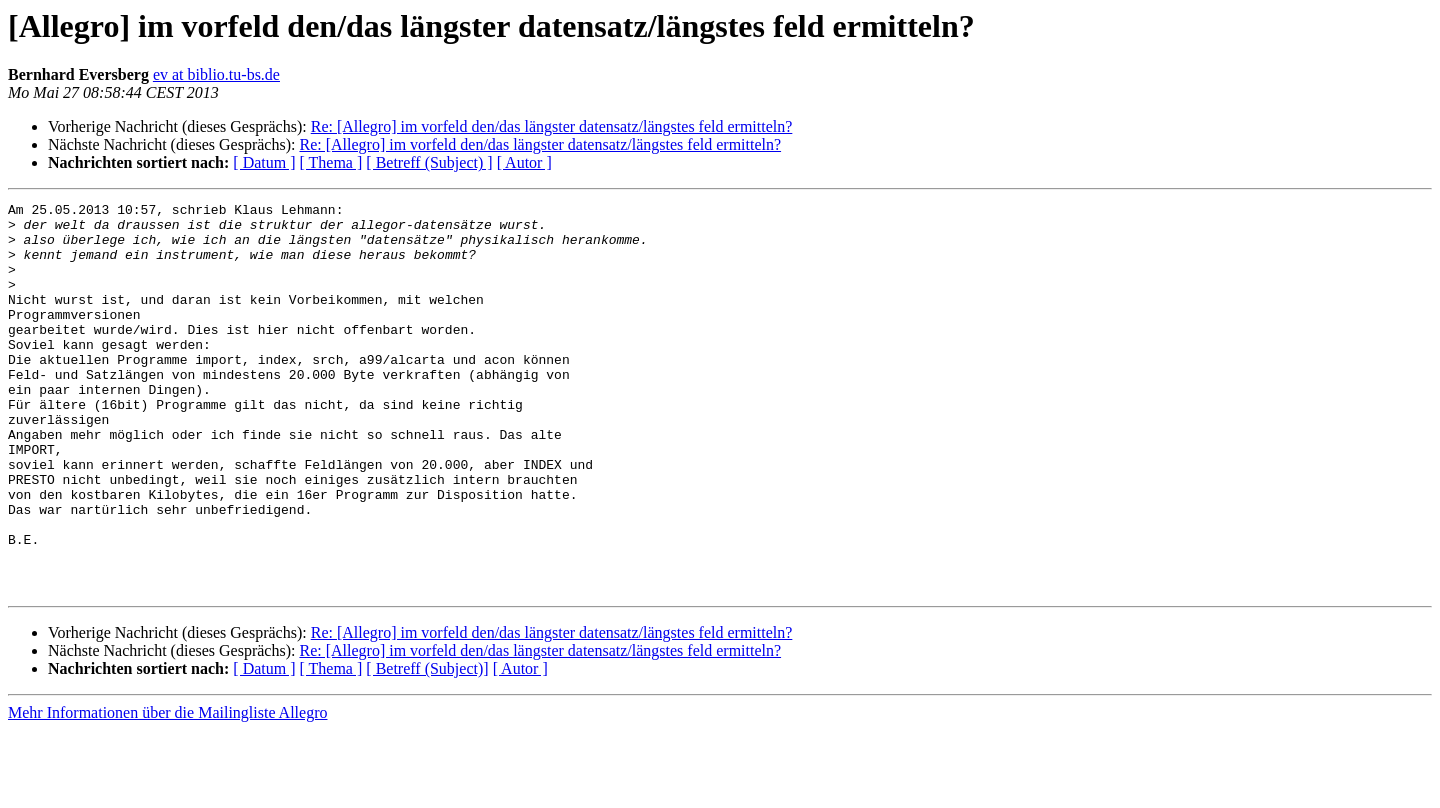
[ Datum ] (264, 162)
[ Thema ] (331, 162)
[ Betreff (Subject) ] (429, 162)
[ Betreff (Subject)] (427, 746)
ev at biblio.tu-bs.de (216, 74)
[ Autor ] (524, 162)
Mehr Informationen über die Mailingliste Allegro (167, 790)
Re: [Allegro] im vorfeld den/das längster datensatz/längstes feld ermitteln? (552, 126)
